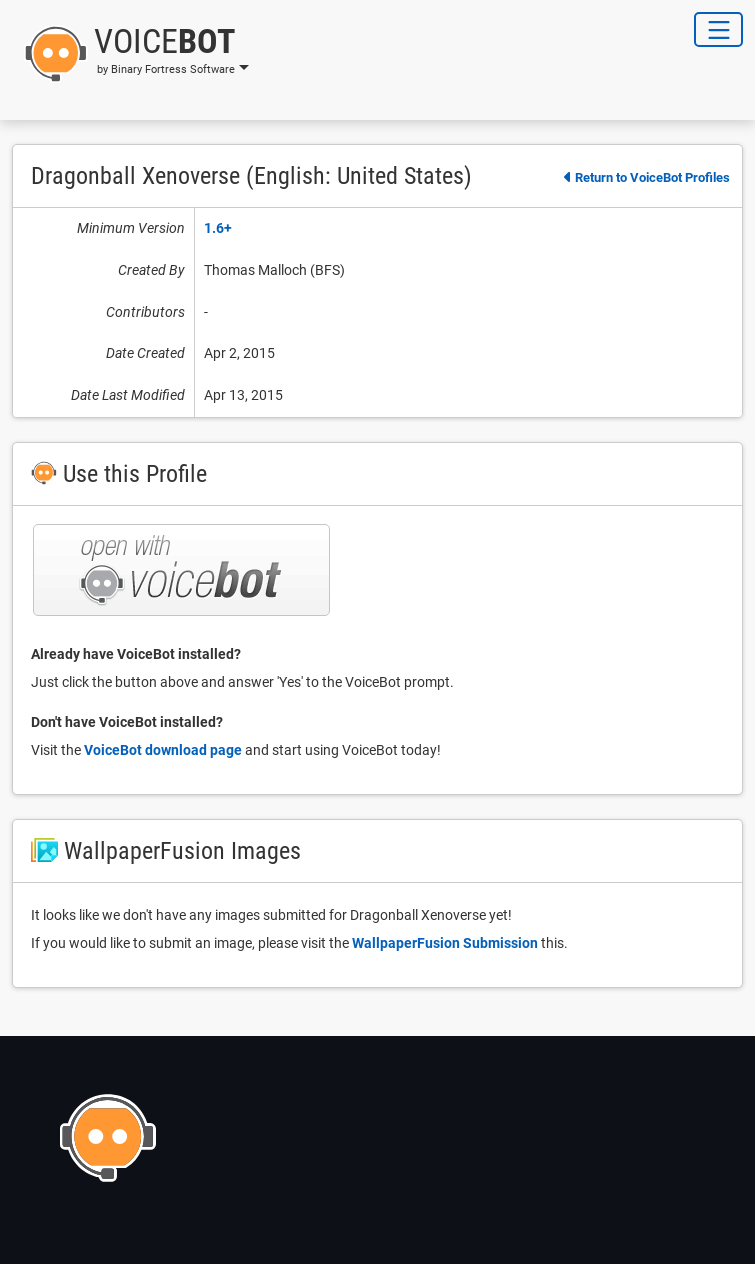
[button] (130, 54)
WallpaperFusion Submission (445, 943)
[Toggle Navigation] (718, 29)
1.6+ (218, 228)
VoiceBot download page (163, 750)
